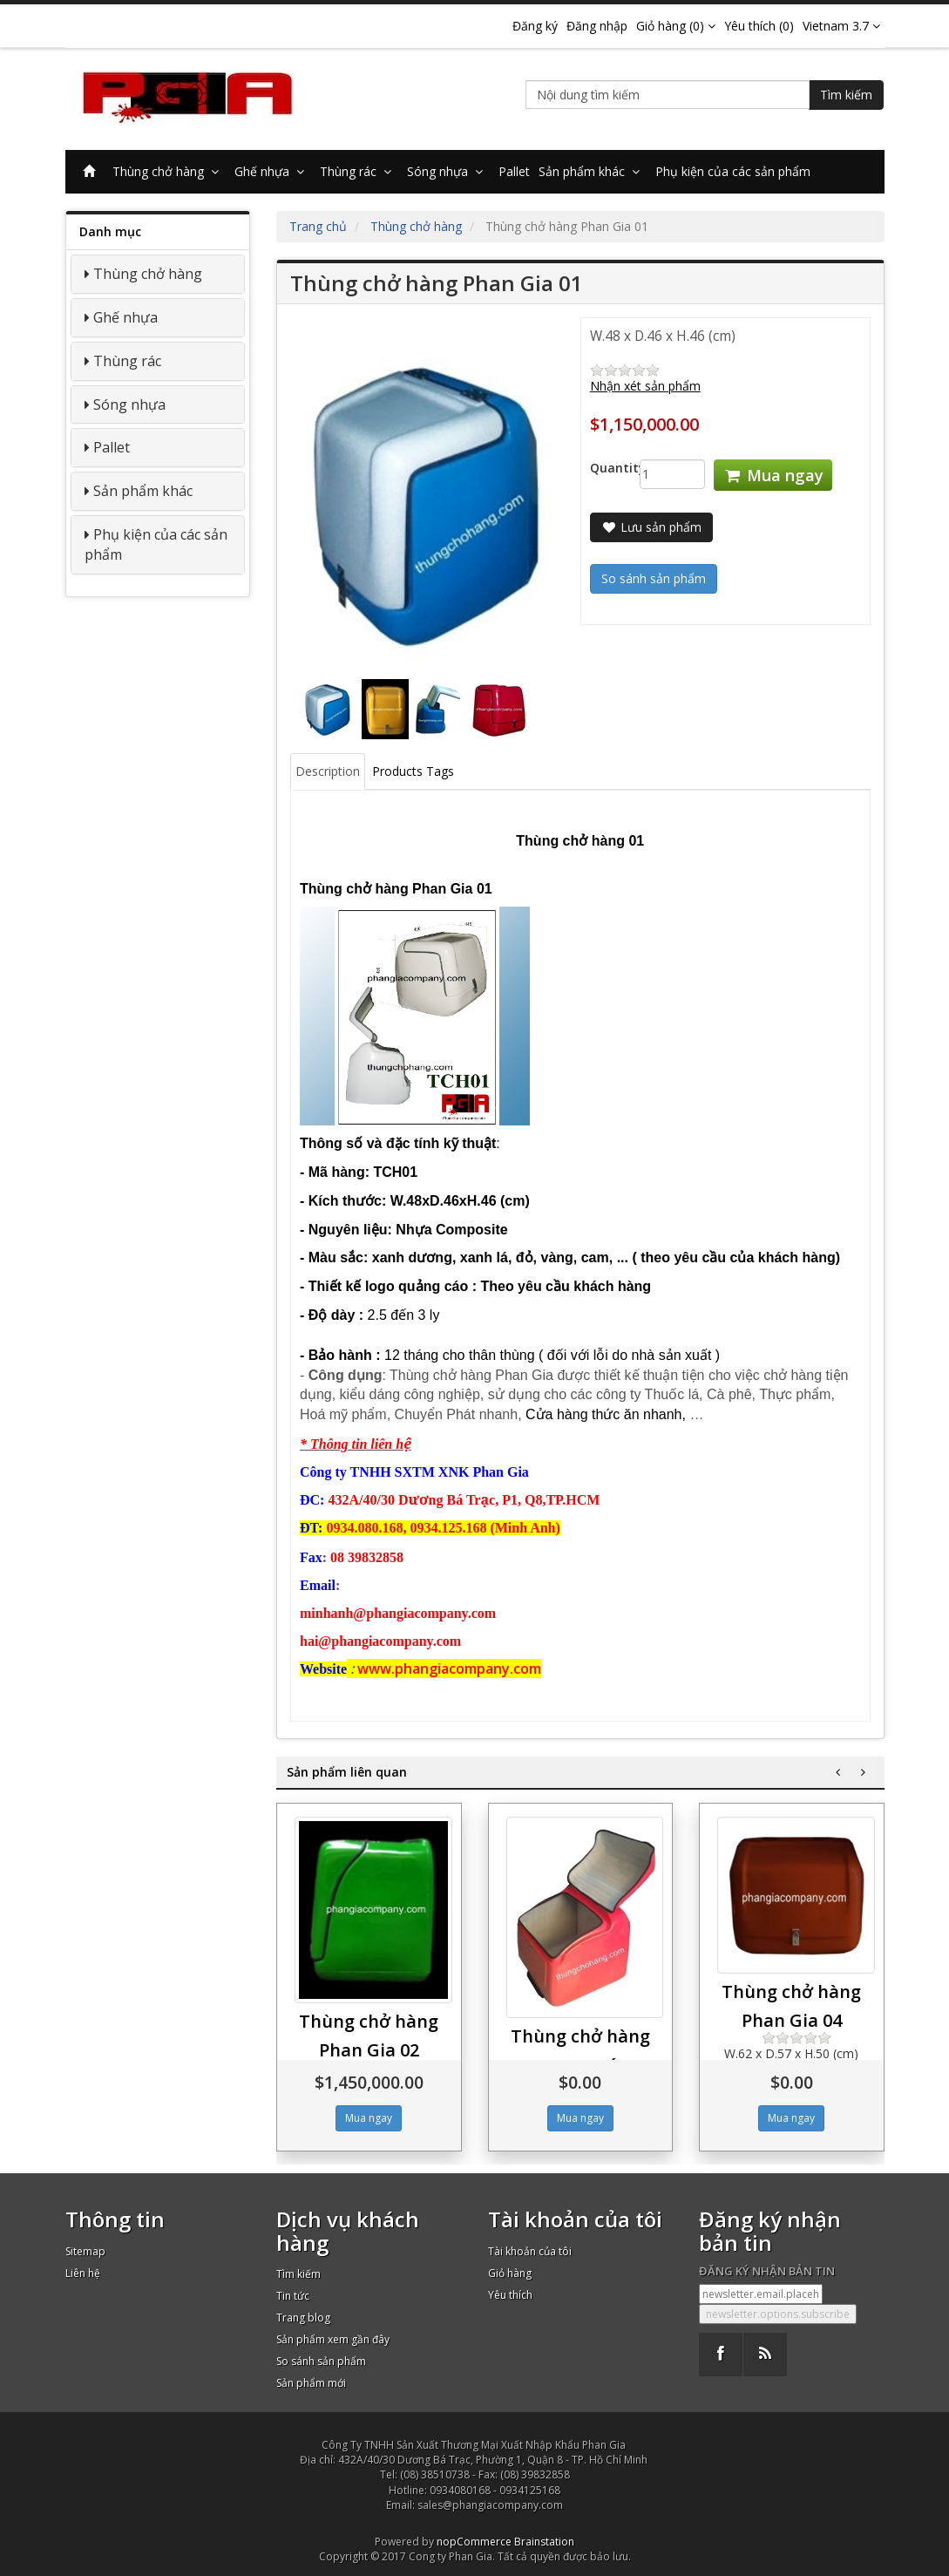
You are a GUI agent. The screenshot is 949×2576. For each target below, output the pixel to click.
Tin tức (292, 2295)
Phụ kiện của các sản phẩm (732, 171)
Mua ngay (773, 475)
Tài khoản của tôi (530, 2251)
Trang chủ (318, 226)
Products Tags (413, 771)
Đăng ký (535, 25)
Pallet (514, 171)
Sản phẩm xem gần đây (333, 2339)
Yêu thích (510, 2294)
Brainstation (544, 2541)
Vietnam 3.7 (841, 25)
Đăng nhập (596, 25)
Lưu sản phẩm (651, 527)
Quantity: (601, 467)
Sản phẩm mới (311, 2382)
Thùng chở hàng (169, 171)
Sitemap (85, 2251)
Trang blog (303, 2317)
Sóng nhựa (448, 171)
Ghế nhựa (272, 171)
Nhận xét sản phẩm (645, 385)
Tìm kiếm (846, 94)
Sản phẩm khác (593, 171)
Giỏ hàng (510, 2273)
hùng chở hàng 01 (580, 840)
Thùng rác (359, 171)
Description (327, 771)
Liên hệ (82, 2273)
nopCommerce (474, 2541)
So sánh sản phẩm (321, 2361)
